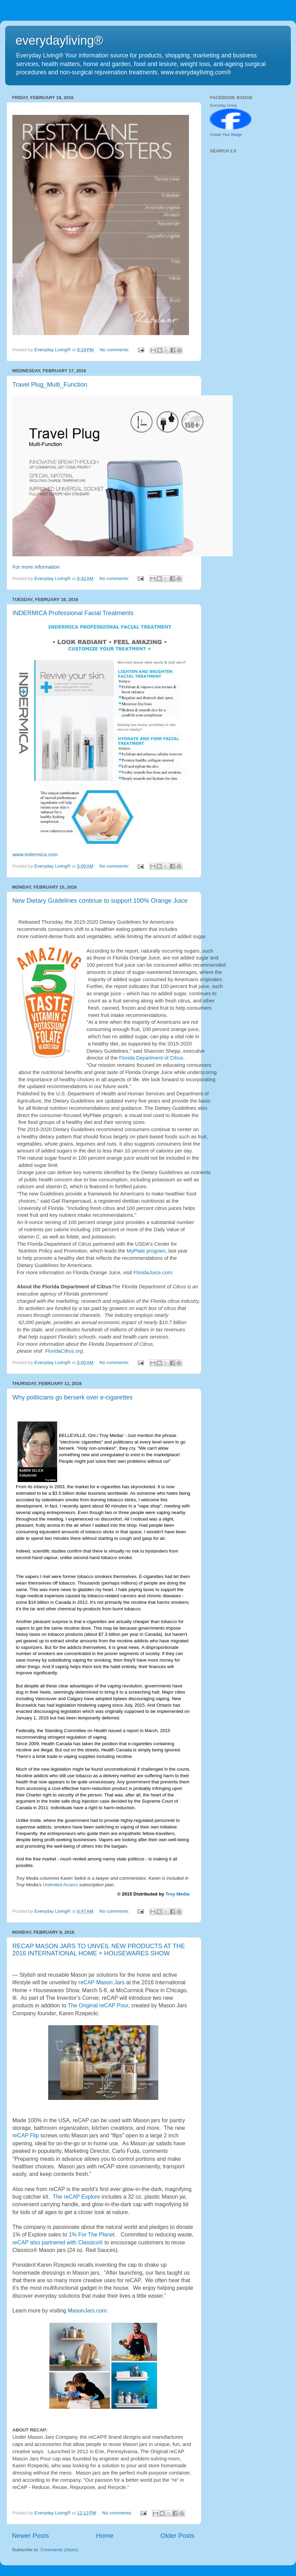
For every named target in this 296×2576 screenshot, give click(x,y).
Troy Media (178, 1894)
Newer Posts (30, 2535)
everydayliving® (59, 40)
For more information (36, 567)
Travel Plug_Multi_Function (49, 384)
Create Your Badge (226, 134)
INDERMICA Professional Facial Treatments (73, 613)
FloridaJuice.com (153, 1272)
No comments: (115, 349)
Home (104, 2535)
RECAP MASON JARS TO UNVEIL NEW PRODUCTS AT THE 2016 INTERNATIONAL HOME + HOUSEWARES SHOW (98, 1950)
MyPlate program (146, 1251)
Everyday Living (223, 105)
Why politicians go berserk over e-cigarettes (72, 1397)
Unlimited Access (60, 1884)
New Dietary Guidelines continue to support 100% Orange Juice (100, 900)
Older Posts (177, 2535)
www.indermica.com (35, 854)
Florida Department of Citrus (151, 1058)
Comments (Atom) (59, 2549)
